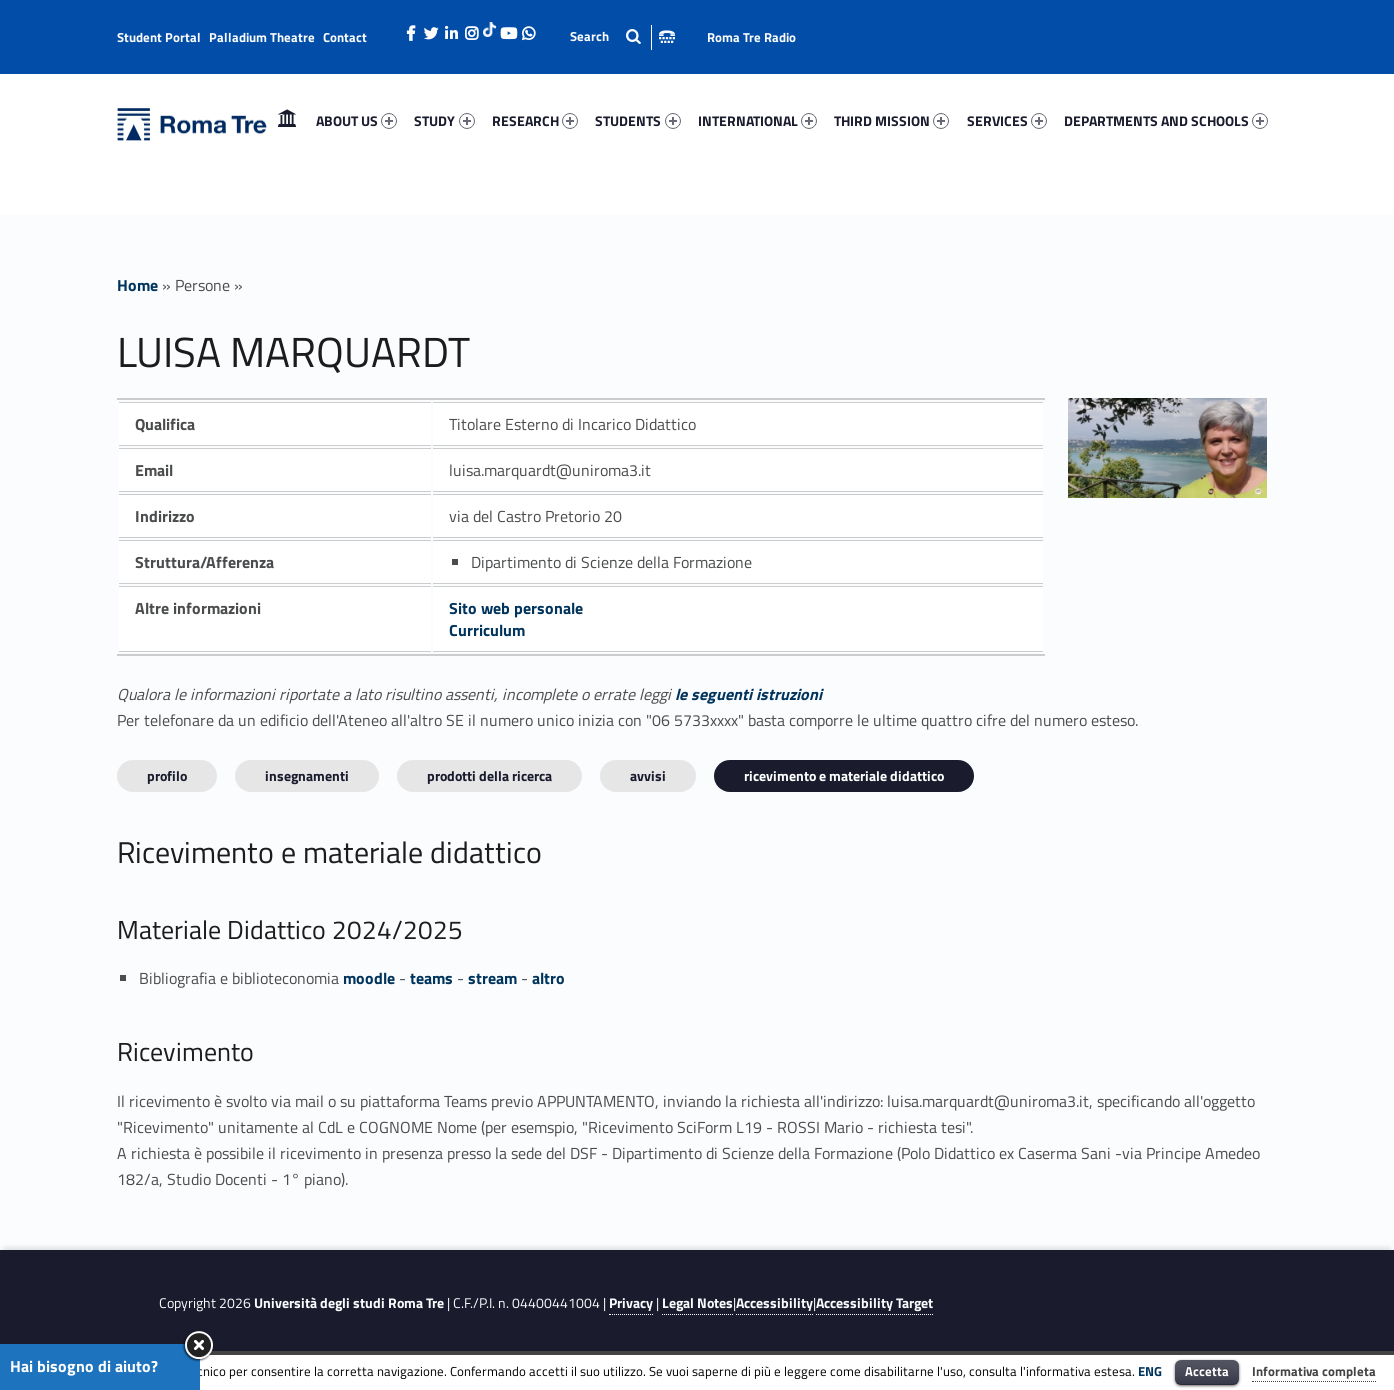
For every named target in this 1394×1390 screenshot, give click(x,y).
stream (492, 978)
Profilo (167, 775)
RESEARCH (535, 120)
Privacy (631, 1303)
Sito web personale (516, 608)
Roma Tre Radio (751, 37)
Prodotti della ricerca (489, 775)
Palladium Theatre (262, 37)
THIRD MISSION (891, 120)
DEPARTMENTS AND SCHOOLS (1166, 120)
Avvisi (648, 775)
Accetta (1207, 1371)
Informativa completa (1314, 1371)
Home (287, 120)
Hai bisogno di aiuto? (84, 1366)
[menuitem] (287, 121)
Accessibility (774, 1303)
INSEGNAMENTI (307, 775)
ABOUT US (356, 120)
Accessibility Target (874, 1303)
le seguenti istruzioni (748, 694)
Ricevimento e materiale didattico (844, 775)
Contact (345, 37)
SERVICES (1007, 120)
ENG (1150, 1371)
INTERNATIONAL (757, 120)
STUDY (444, 120)
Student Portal (159, 37)
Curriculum (487, 630)
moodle (369, 978)
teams (431, 978)
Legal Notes (697, 1303)
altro (548, 978)
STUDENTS (637, 120)
